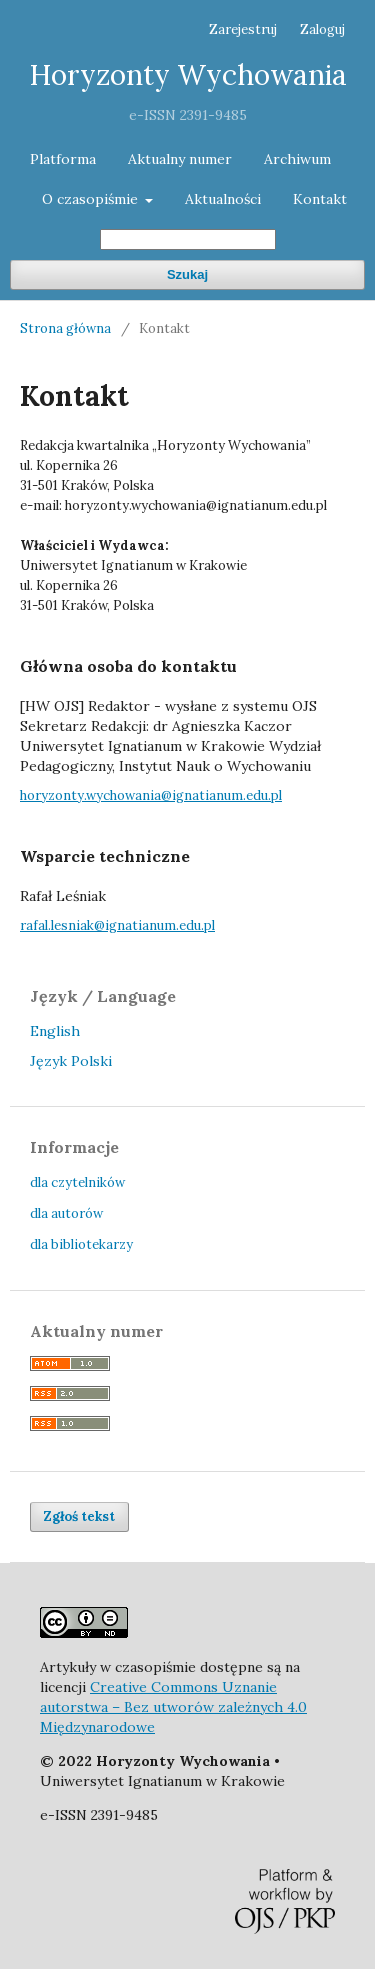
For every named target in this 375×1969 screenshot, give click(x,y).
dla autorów (66, 1213)
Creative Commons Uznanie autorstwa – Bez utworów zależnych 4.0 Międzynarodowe (173, 1707)
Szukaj (187, 274)
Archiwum (297, 159)
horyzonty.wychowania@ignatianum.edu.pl (151, 795)
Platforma (63, 159)
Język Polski (71, 1061)
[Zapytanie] (188, 239)
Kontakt (320, 199)
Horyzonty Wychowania (188, 75)
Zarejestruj (243, 29)
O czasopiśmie (92, 199)
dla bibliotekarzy (81, 1244)
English (55, 1031)
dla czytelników (77, 1182)
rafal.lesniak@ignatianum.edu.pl (117, 925)
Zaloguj (322, 29)
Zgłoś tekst (79, 1516)
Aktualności (223, 199)
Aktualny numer (180, 159)
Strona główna (65, 328)
